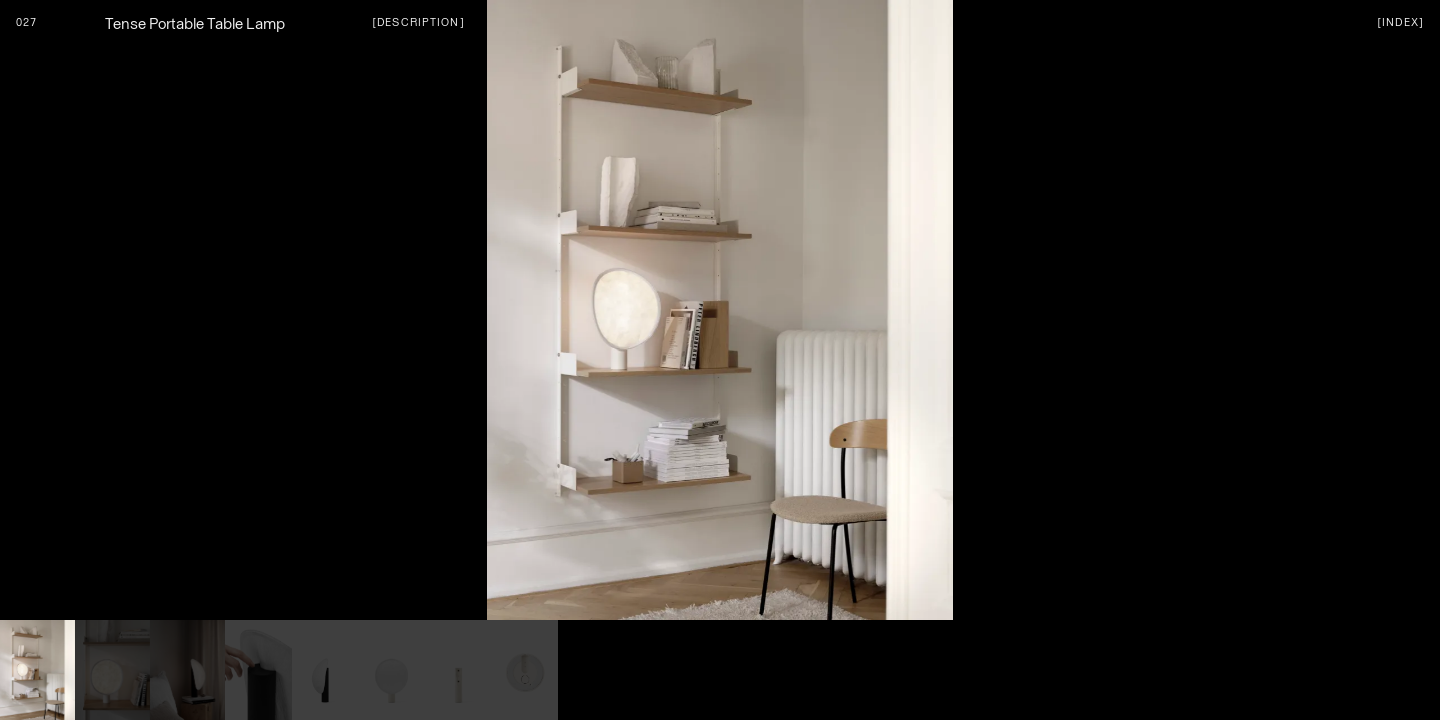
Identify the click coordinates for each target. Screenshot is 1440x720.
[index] (1400, 22)
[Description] (418, 22)
